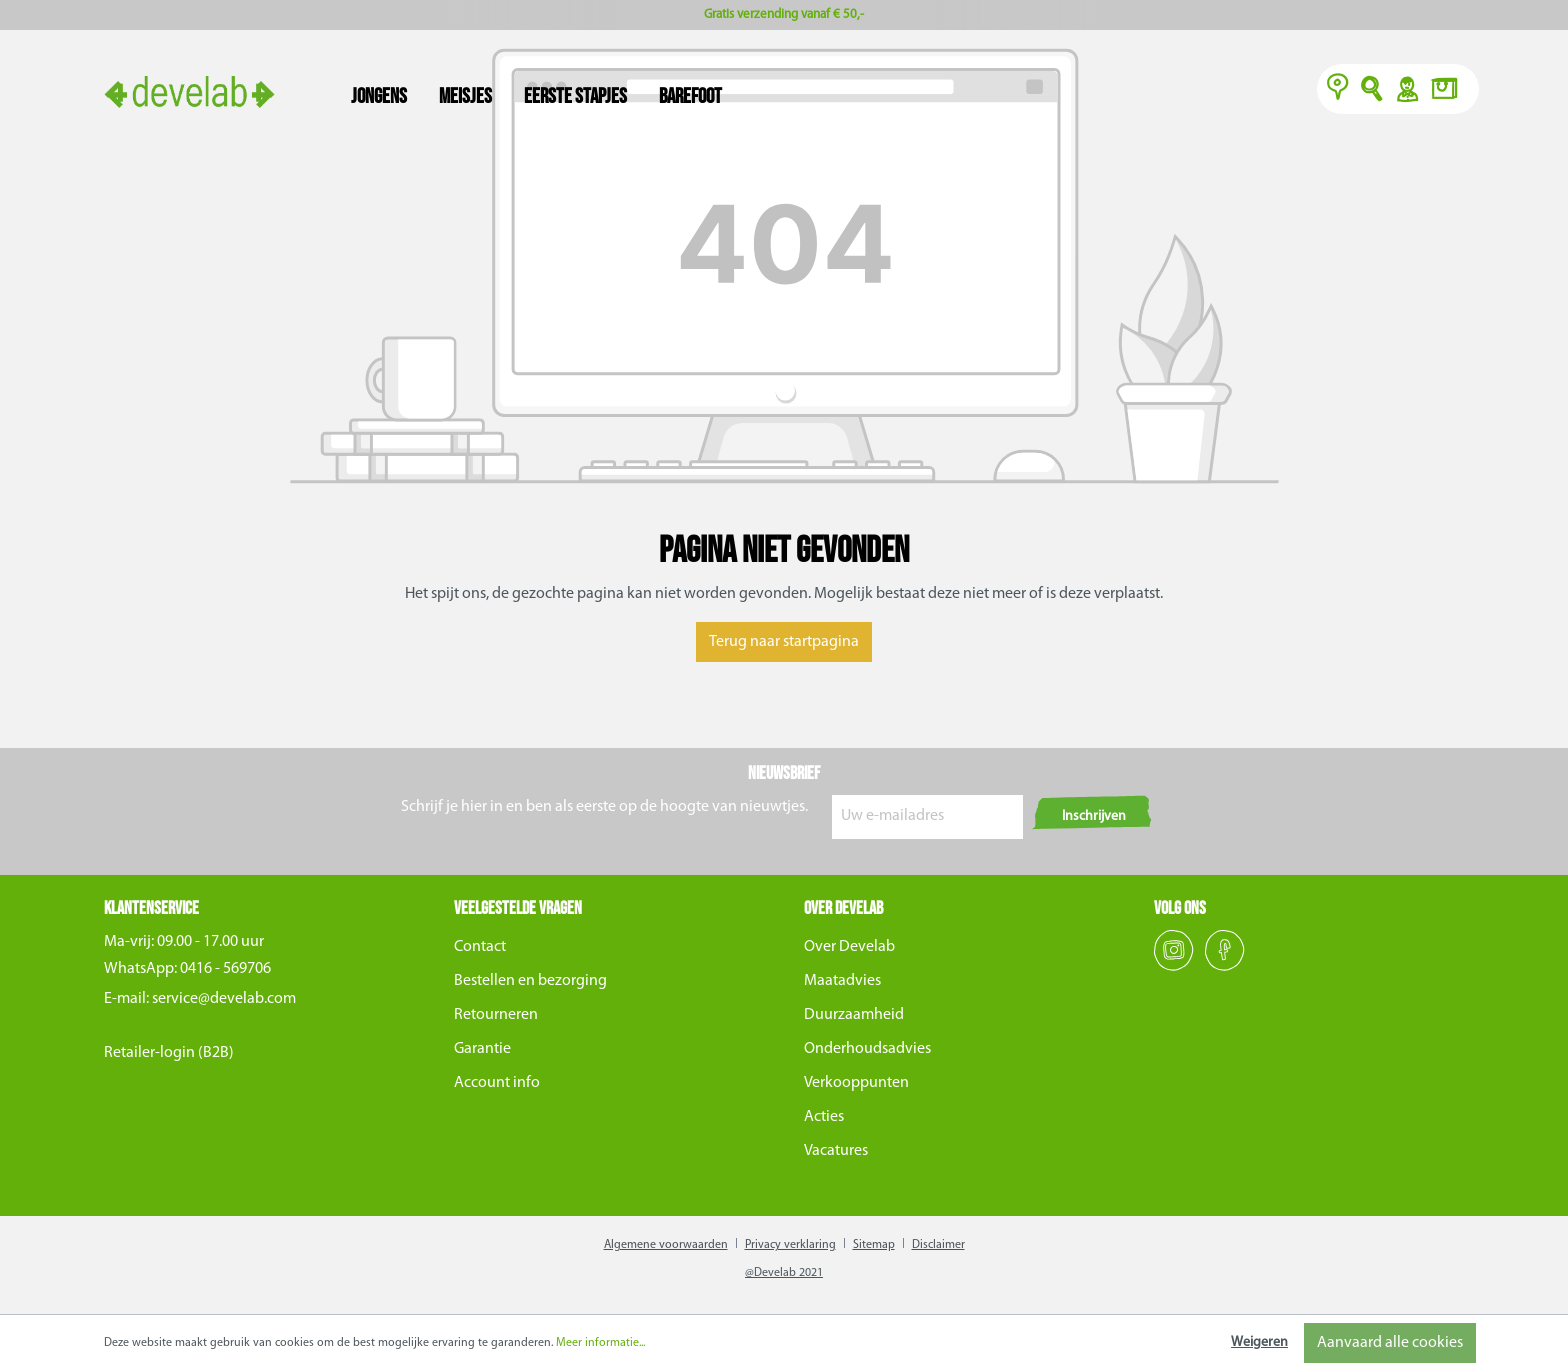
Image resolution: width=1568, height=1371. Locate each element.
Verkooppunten (856, 1083)
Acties (824, 1117)
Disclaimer (938, 1245)
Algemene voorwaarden (666, 1245)
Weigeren (1259, 1342)
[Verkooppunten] (1338, 91)
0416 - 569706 (225, 969)
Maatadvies (842, 981)
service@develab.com (224, 999)
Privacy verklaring (790, 1245)
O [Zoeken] (1372, 91)
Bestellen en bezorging (530, 981)
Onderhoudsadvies (867, 1049)
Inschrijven (1094, 816)
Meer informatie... (600, 1343)
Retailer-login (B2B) (169, 1053)
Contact (480, 947)
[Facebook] (1225, 967)
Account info (497, 1083)
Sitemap (874, 1245)
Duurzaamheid (854, 1015)
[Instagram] (1175, 967)
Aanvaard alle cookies (1390, 1343)
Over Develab (849, 947)
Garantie (482, 1049)
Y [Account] (1406, 91)
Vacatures (836, 1151)
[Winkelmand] (1450, 91)
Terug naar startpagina (784, 642)
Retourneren (496, 1015)
